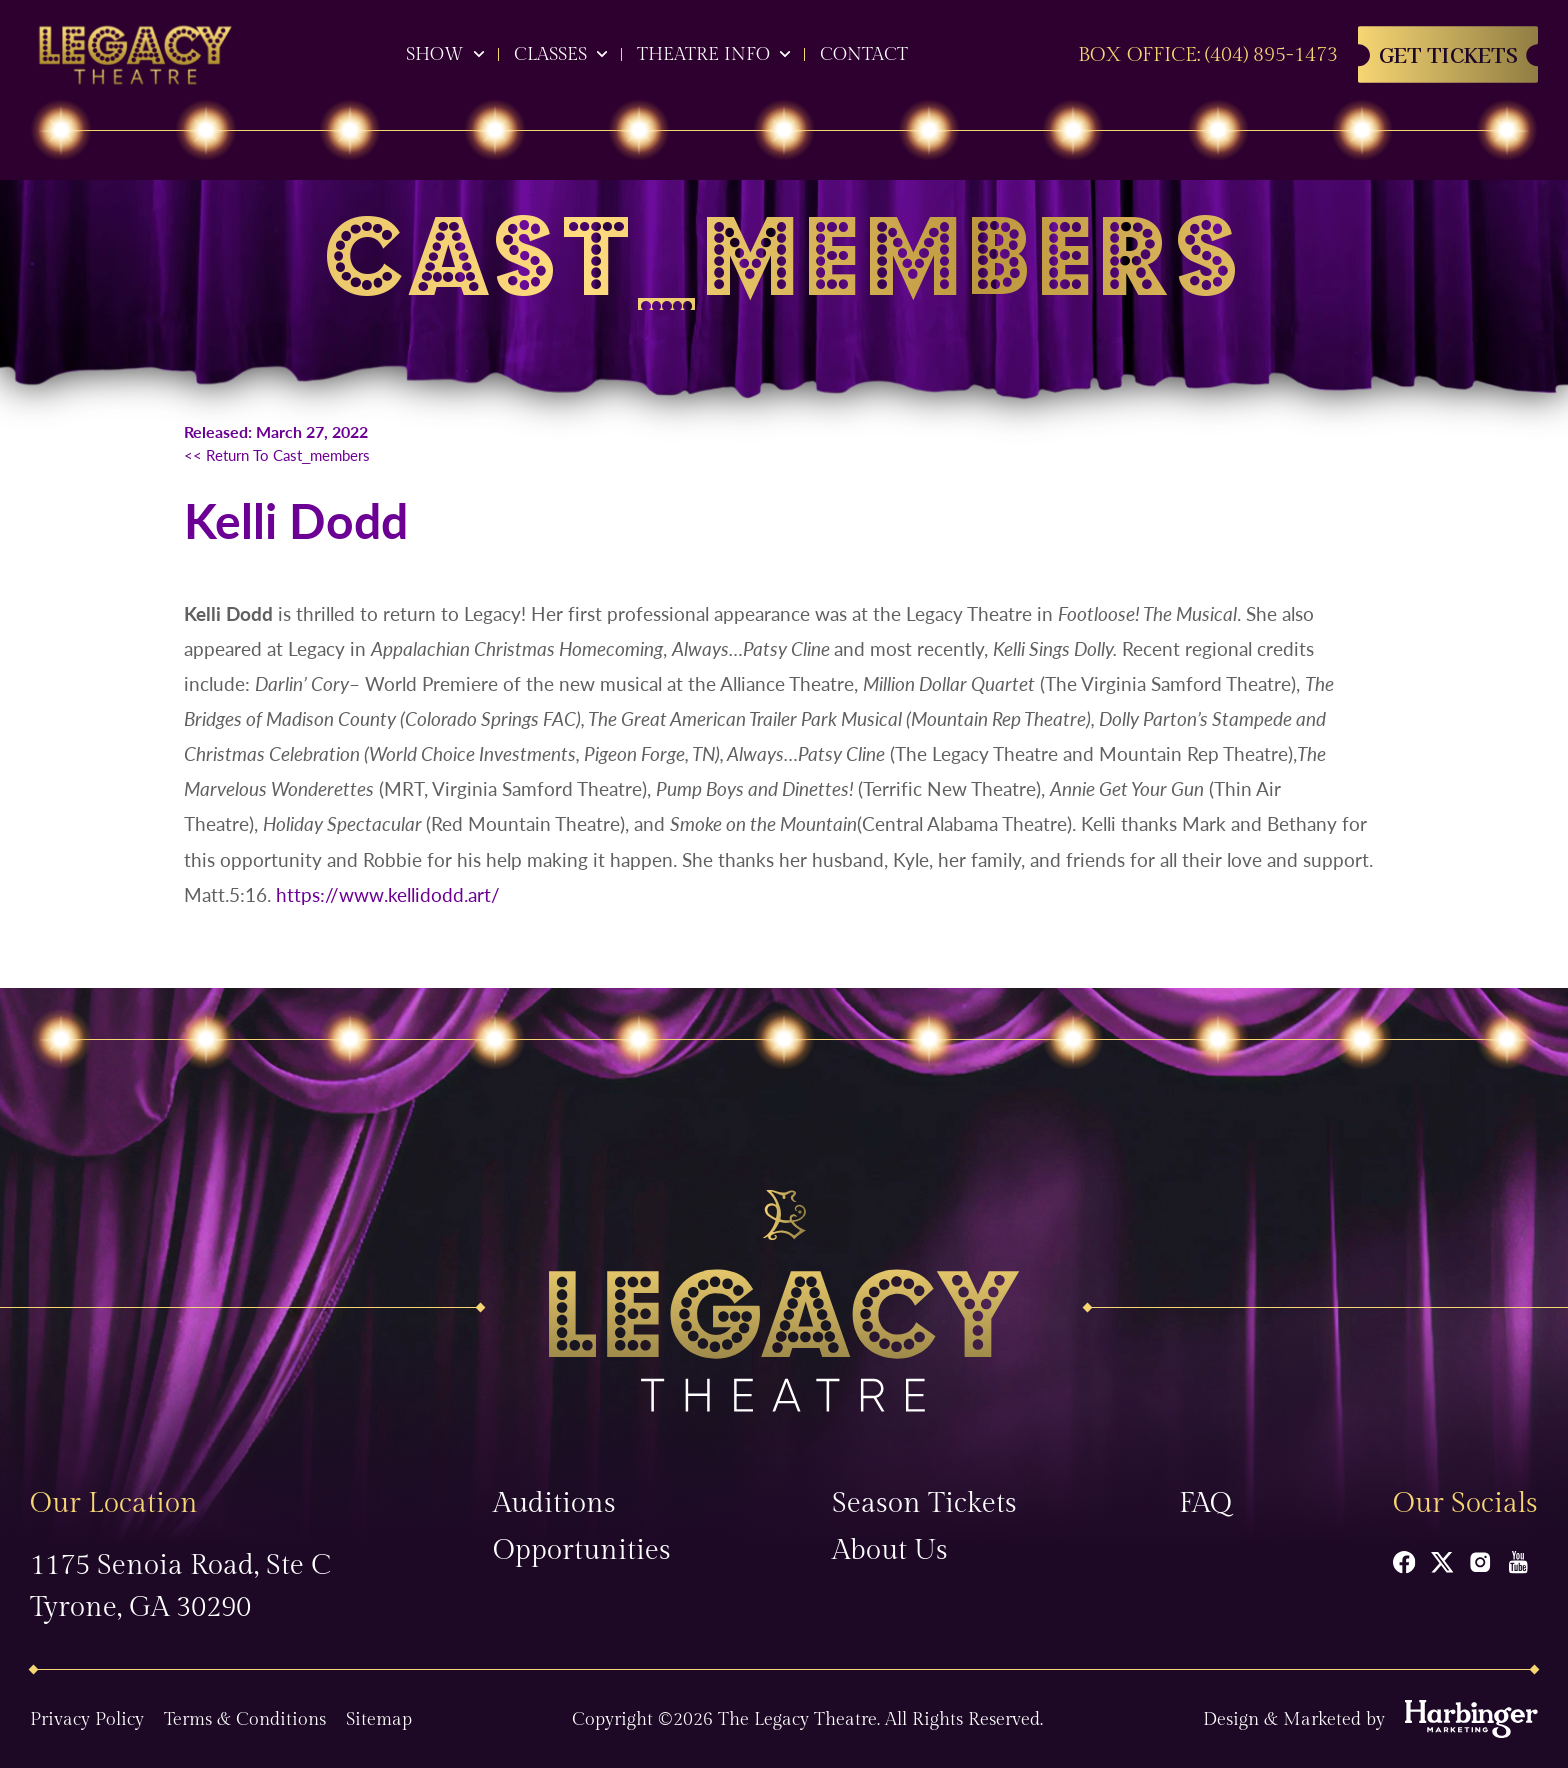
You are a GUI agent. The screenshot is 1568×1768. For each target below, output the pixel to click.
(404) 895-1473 (1271, 55)
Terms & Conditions (245, 1719)
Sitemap (379, 1719)
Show (435, 54)
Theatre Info (703, 54)
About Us (890, 1550)
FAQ (1205, 1503)
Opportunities (582, 1550)
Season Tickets (924, 1503)
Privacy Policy (87, 1719)
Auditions (554, 1503)
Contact (864, 54)
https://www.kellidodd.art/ (388, 894)
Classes (550, 54)
